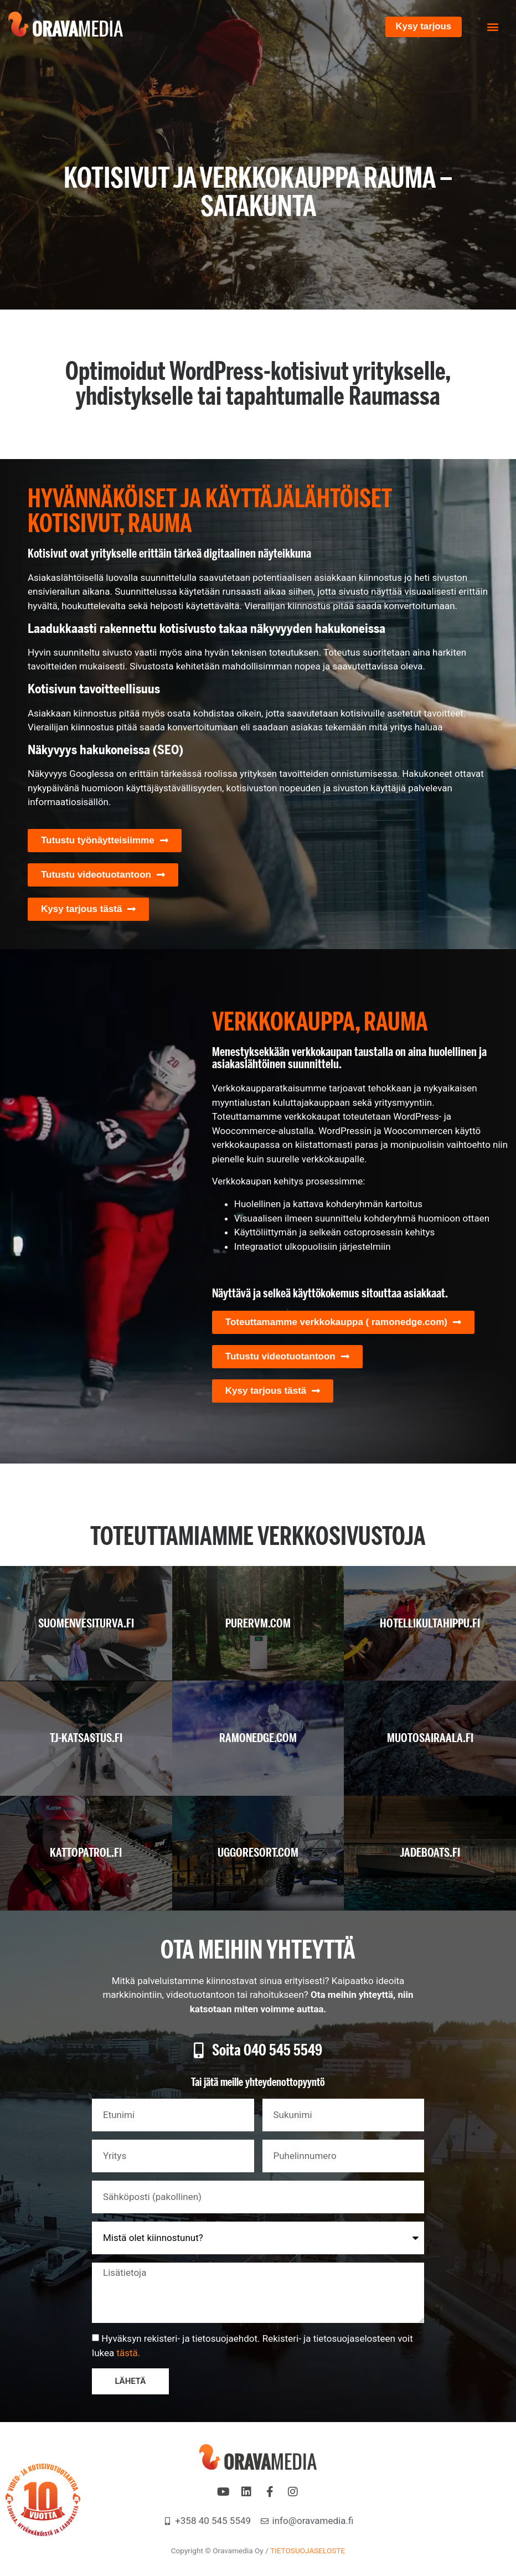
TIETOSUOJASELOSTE (307, 2551)
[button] (493, 27)
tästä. (128, 2353)
